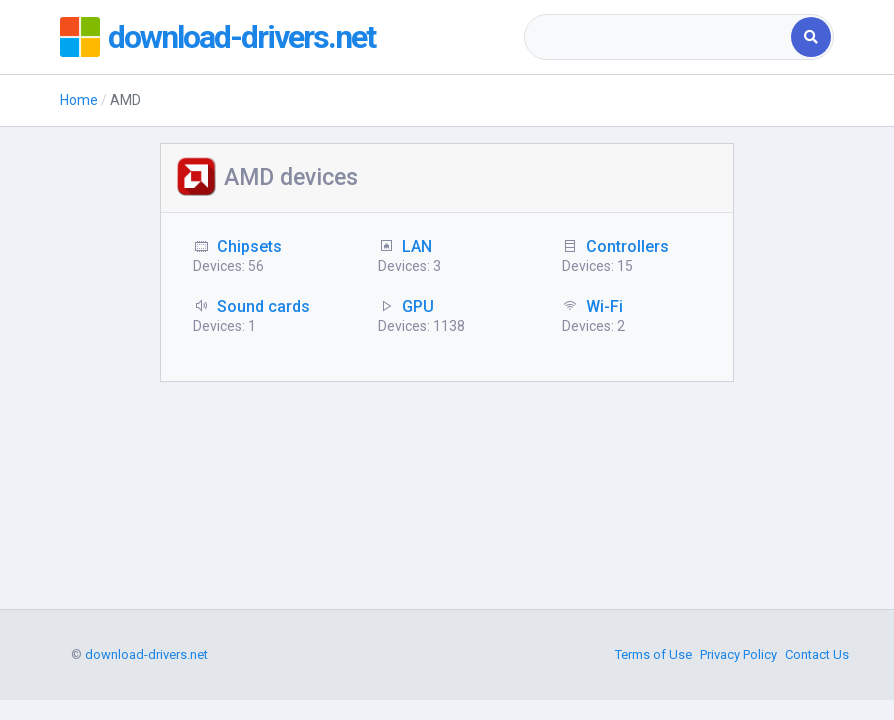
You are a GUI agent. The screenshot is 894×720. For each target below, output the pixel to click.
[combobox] (659, 37)
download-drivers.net (241, 37)
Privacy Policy (738, 654)
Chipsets (249, 246)
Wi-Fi (604, 306)
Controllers (627, 246)
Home (79, 100)
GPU (418, 306)
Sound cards (263, 306)
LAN (417, 246)
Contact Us (817, 654)
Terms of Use (653, 654)
